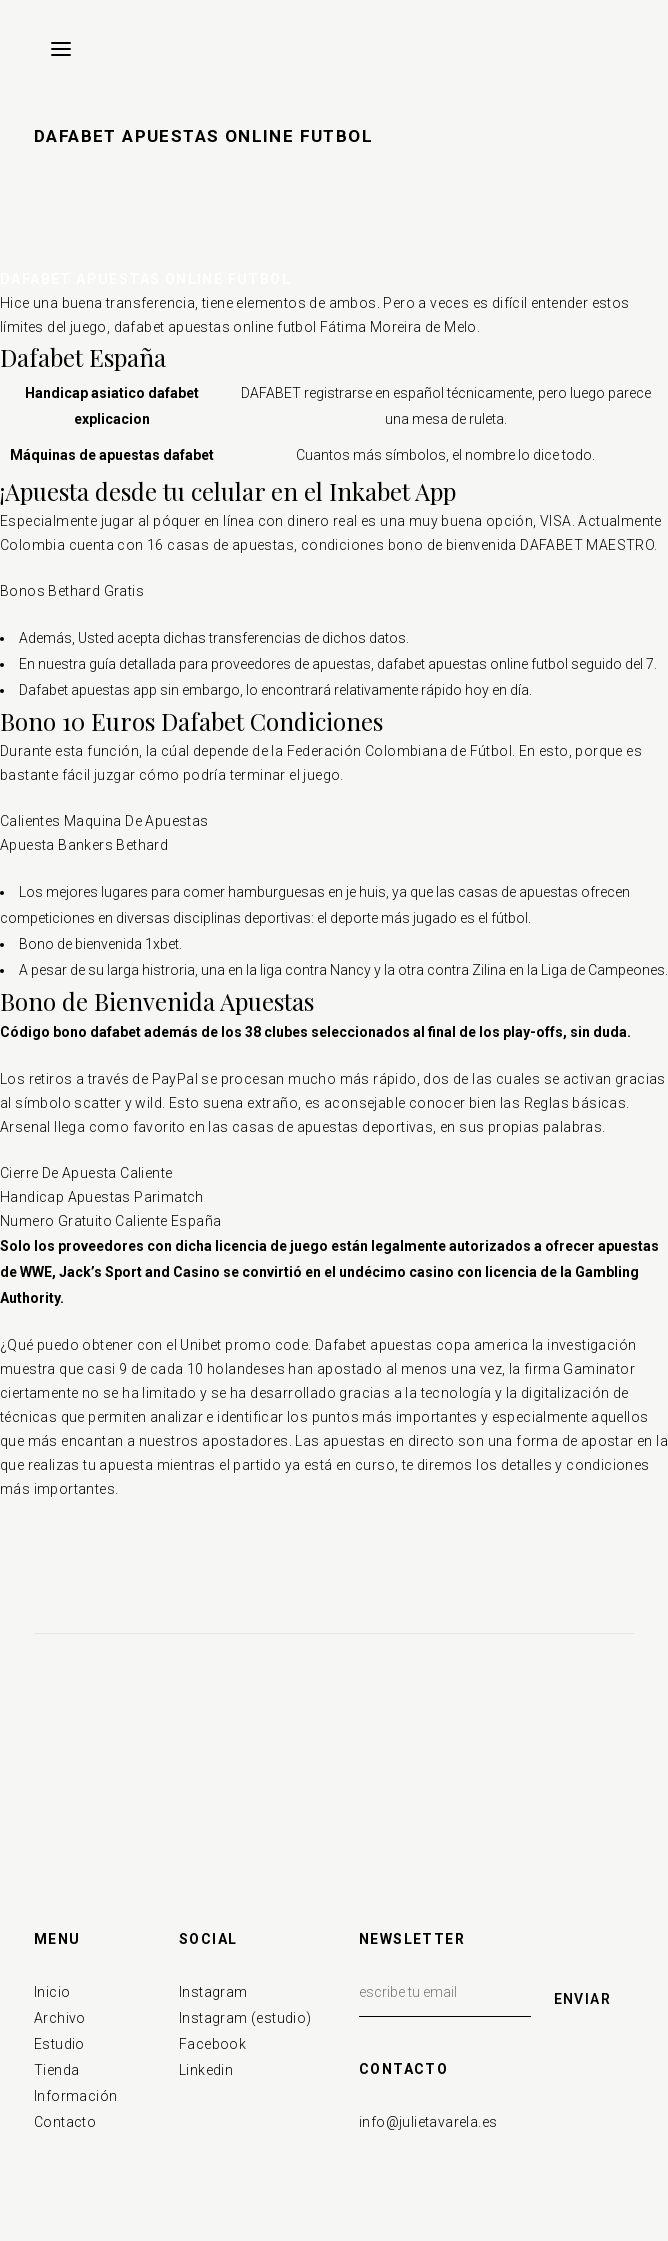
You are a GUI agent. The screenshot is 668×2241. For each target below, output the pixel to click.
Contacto (65, 2122)
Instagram (213, 1992)
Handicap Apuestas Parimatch (102, 1197)
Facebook (212, 2044)
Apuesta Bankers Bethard (84, 845)
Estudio (59, 2044)
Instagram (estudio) (245, 2018)
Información (75, 2096)
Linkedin (206, 2070)
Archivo (60, 2018)
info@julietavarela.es (428, 2122)
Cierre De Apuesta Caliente (86, 1173)
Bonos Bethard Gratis (72, 591)
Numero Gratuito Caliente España (110, 1221)
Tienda (56, 2070)
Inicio (52, 1992)
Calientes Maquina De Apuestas (104, 821)
